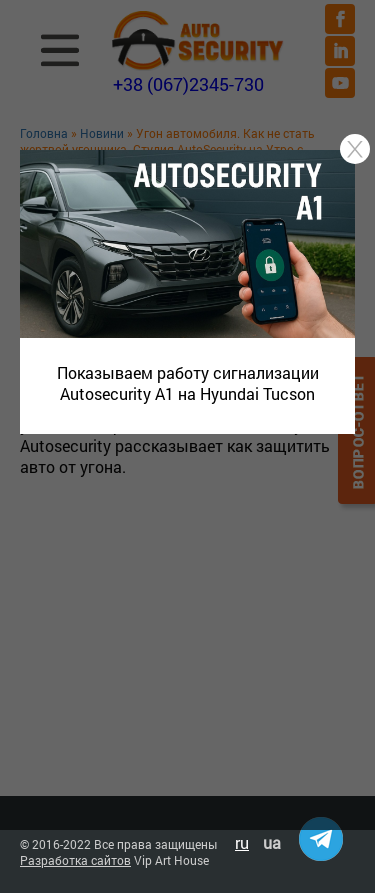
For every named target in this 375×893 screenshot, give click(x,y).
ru (242, 842)
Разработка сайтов (75, 860)
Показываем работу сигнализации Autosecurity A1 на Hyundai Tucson (188, 383)
